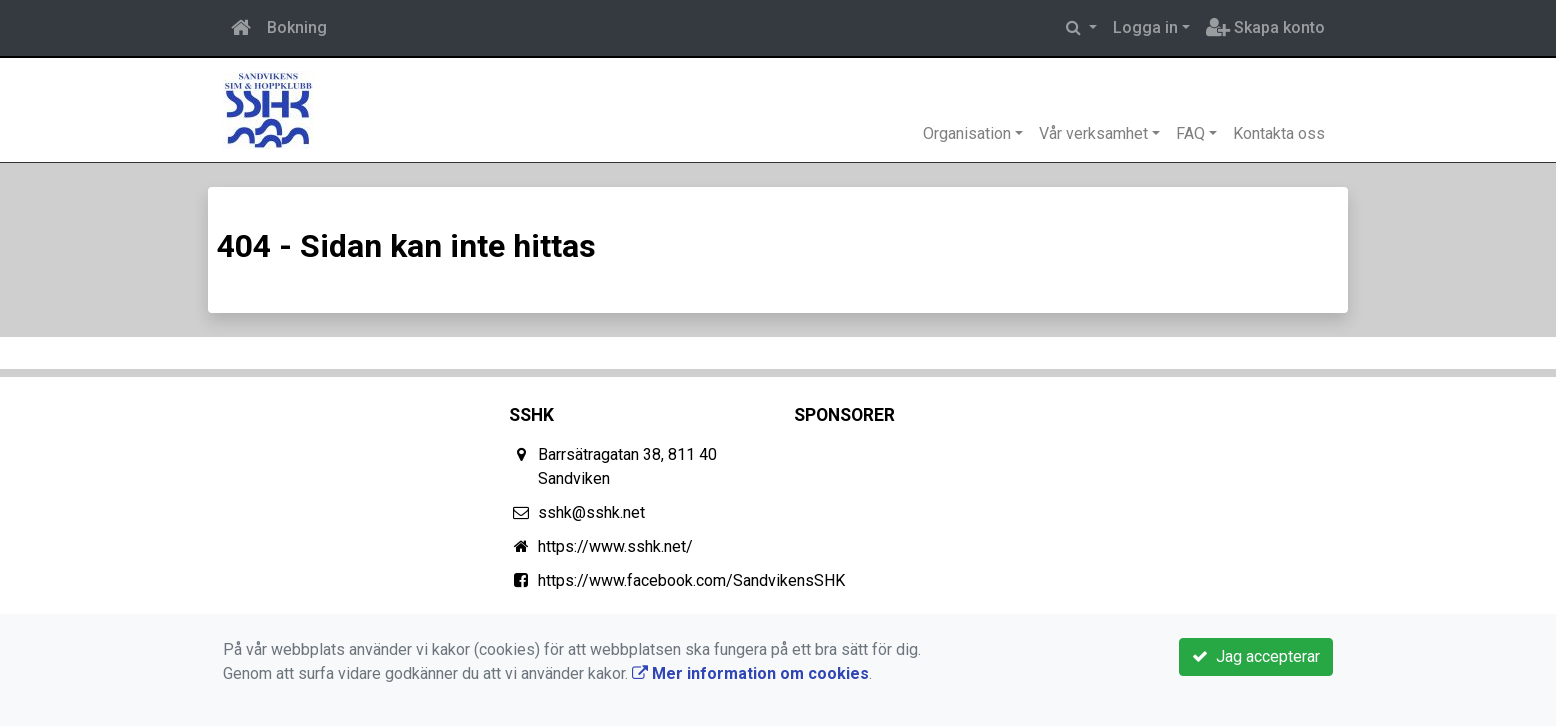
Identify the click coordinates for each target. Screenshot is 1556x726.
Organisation (967, 133)
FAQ (1190, 133)
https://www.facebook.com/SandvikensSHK (691, 580)
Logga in (1145, 27)
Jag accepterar (1256, 656)
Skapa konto (1265, 27)
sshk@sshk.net (591, 512)
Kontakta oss (1279, 133)
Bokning (297, 27)
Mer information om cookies (750, 673)
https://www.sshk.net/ (615, 546)
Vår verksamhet (1093, 133)
